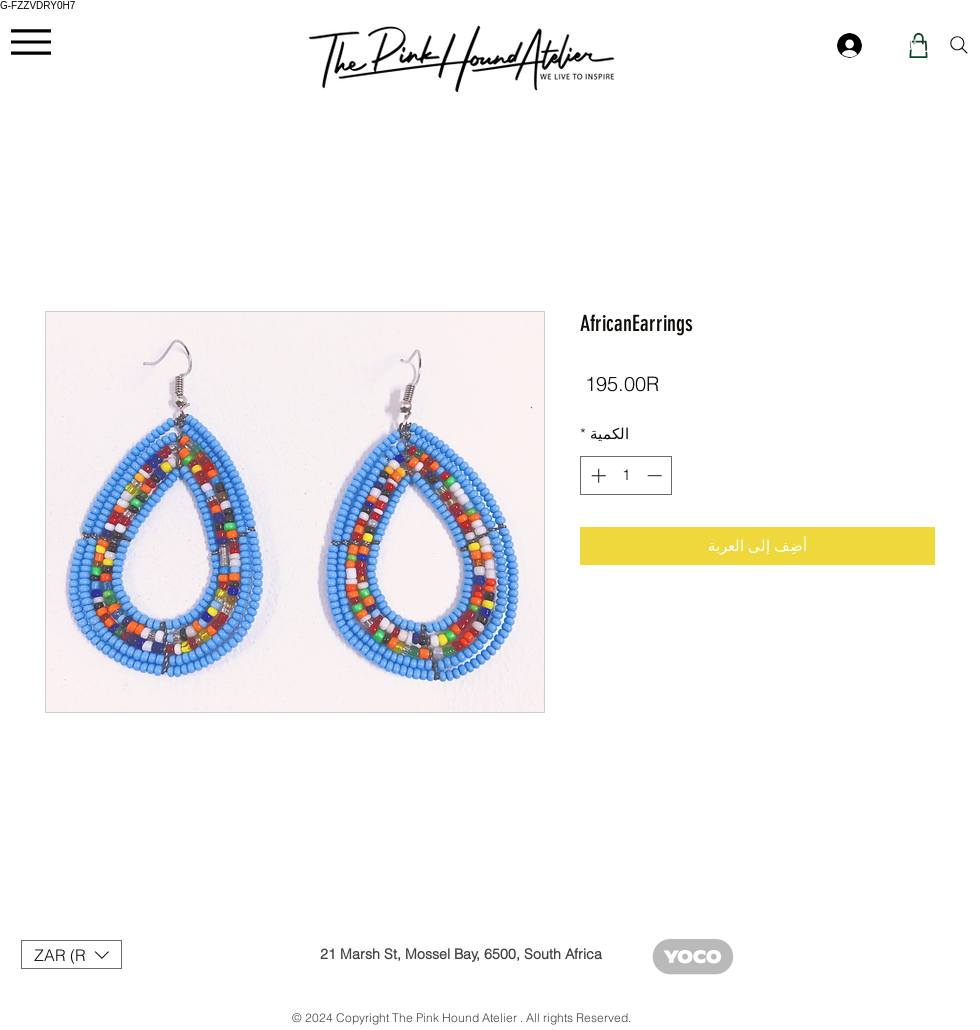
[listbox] (71, 954)
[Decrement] (656, 475)
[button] (71, 954)
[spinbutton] (626, 475)
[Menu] (30, 41)
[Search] (959, 45)
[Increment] (596, 475)
